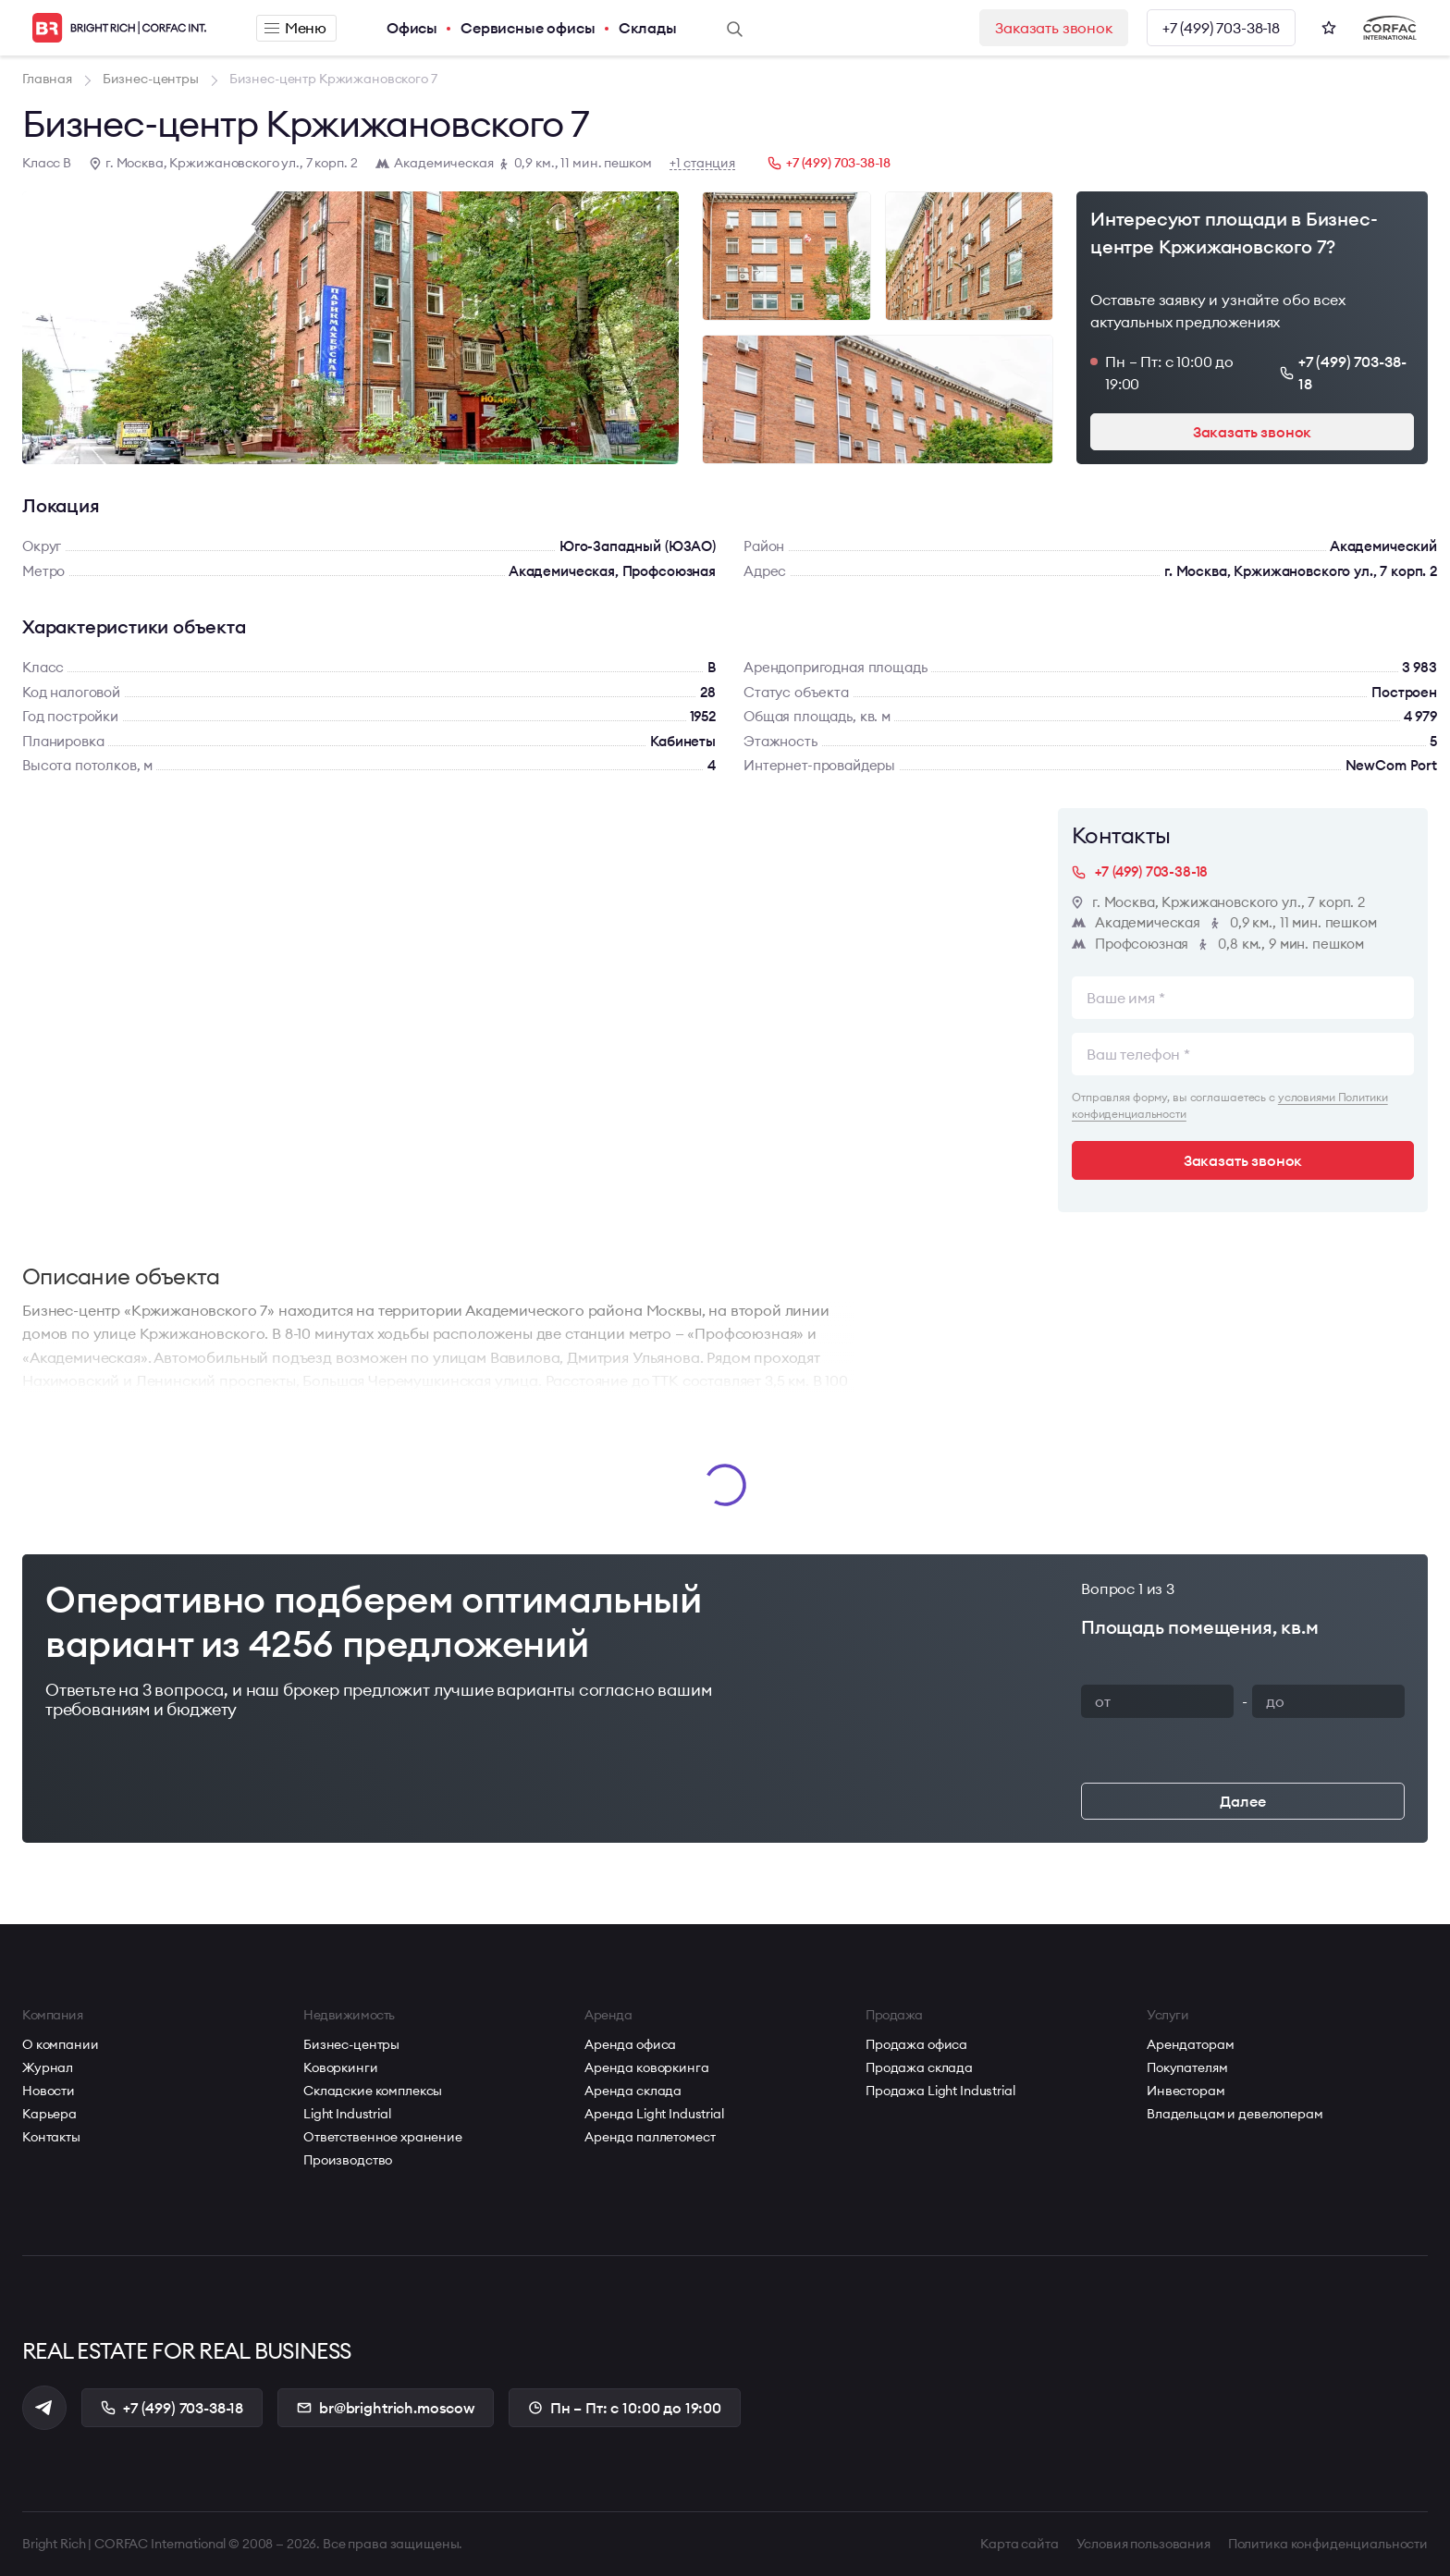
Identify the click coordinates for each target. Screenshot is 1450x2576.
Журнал (47, 2067)
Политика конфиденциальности (1328, 2543)
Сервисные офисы (528, 27)
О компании (60, 2044)
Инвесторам (1186, 2090)
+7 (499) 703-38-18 (1221, 27)
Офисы (412, 27)
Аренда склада (633, 2090)
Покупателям (1187, 2067)
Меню (295, 27)
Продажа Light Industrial (940, 2090)
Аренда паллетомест (649, 2136)
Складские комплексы (372, 2090)
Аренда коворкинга (646, 2067)
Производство (347, 2160)
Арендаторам (1190, 2044)
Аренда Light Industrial (654, 2113)
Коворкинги (340, 2067)
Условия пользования (1143, 2543)
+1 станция (702, 163)
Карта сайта (1019, 2543)
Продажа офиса (916, 2044)
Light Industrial (347, 2113)
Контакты (51, 2136)
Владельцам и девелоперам (1235, 2113)
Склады (648, 27)
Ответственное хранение (382, 2136)
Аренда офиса (630, 2044)
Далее (1242, 1801)
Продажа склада (919, 2067)
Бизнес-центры (351, 2044)
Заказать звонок (1053, 27)
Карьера (49, 2113)
